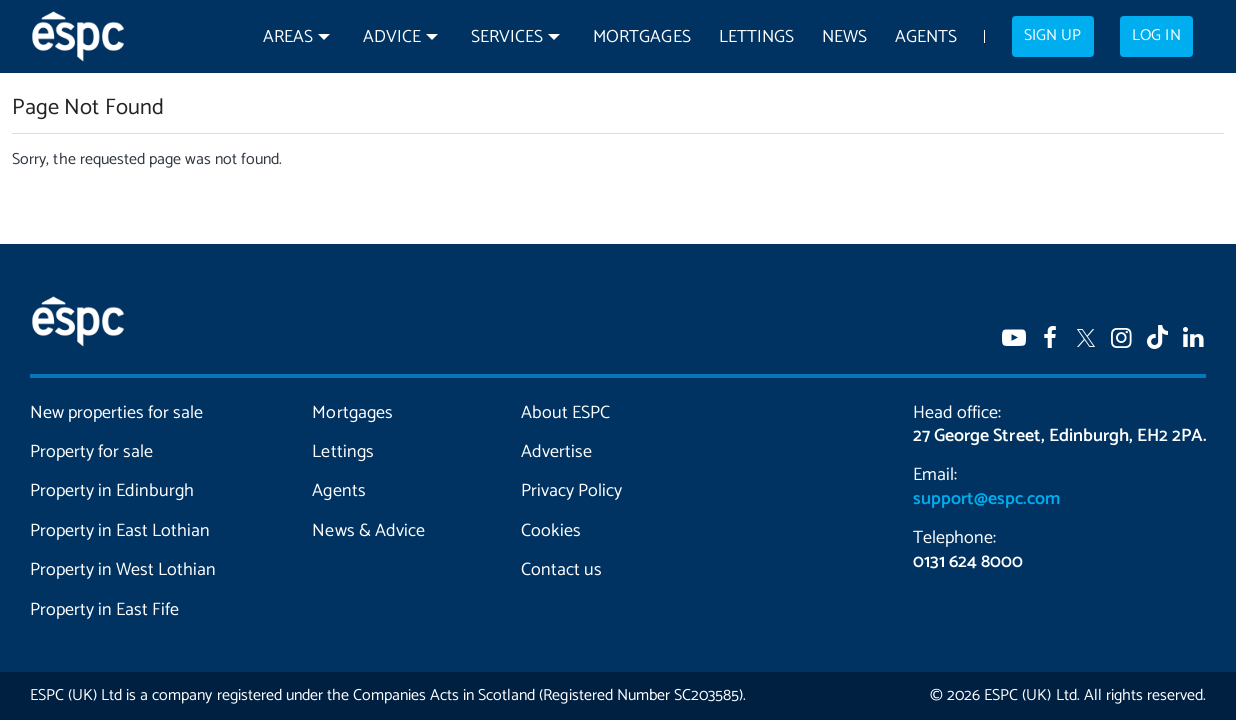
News (844, 37)
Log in (1156, 36)
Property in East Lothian (120, 531)
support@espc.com (986, 499)
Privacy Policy (571, 491)
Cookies (551, 531)
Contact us (561, 570)
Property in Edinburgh (112, 491)
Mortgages (641, 37)
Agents (926, 37)
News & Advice (368, 531)
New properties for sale (116, 413)
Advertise (556, 452)
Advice (392, 37)
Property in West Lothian (123, 570)
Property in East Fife (104, 610)
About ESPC (565, 413)
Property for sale (91, 452)
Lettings (756, 37)
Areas (288, 37)
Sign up (1052, 36)
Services (507, 37)
